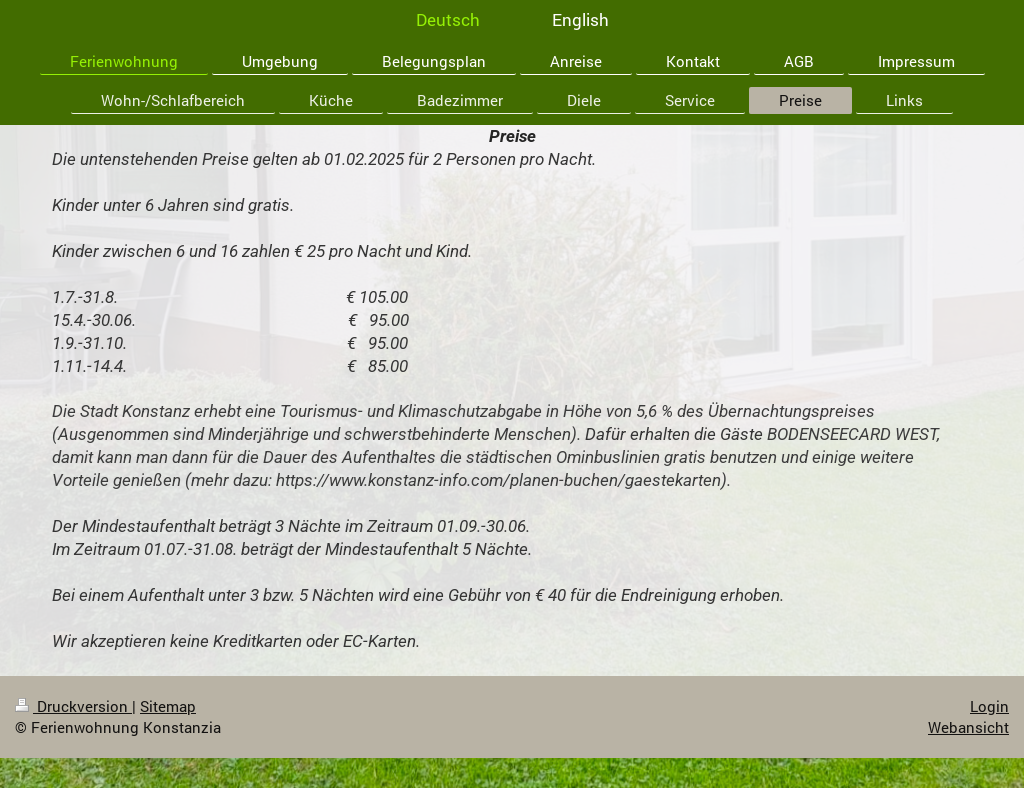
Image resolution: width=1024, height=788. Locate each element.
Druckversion (73, 706)
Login (989, 706)
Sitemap (168, 706)
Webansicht (968, 727)
